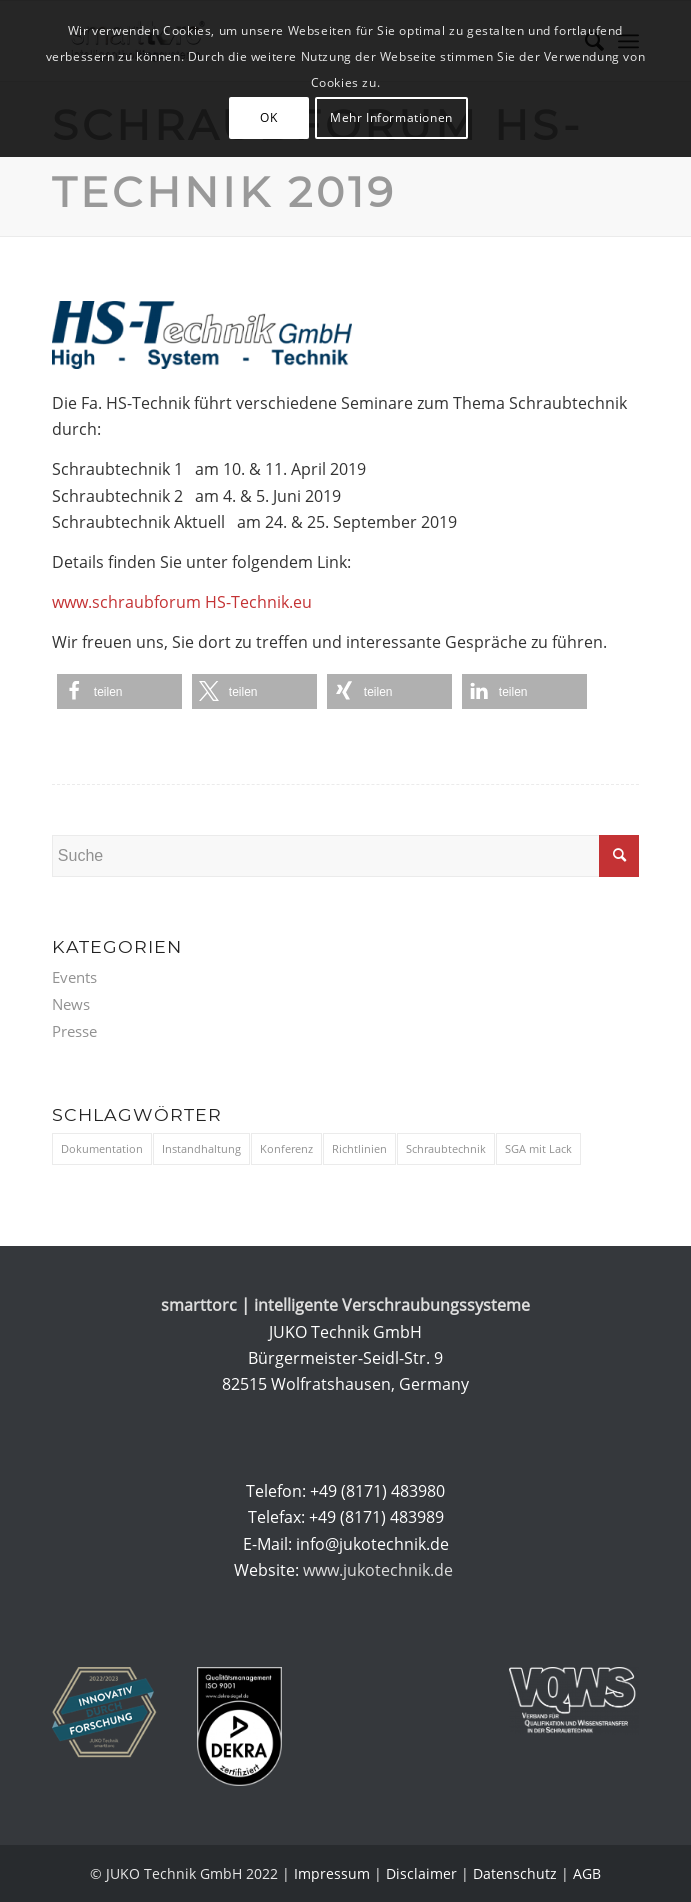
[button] (119, 691)
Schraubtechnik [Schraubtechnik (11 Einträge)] (446, 1148)
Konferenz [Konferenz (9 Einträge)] (286, 1148)
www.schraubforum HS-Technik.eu (182, 602)
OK (268, 117)
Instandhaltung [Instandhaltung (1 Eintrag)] (201, 1148)
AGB (587, 1873)
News (71, 1004)
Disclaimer (421, 1873)
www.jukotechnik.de (380, 1570)
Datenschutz (515, 1873)
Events (74, 977)
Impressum (332, 1873)
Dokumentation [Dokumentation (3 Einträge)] (102, 1148)
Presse (74, 1031)
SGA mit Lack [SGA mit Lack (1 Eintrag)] (538, 1148)
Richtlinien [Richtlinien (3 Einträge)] (359, 1148)
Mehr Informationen (391, 117)
